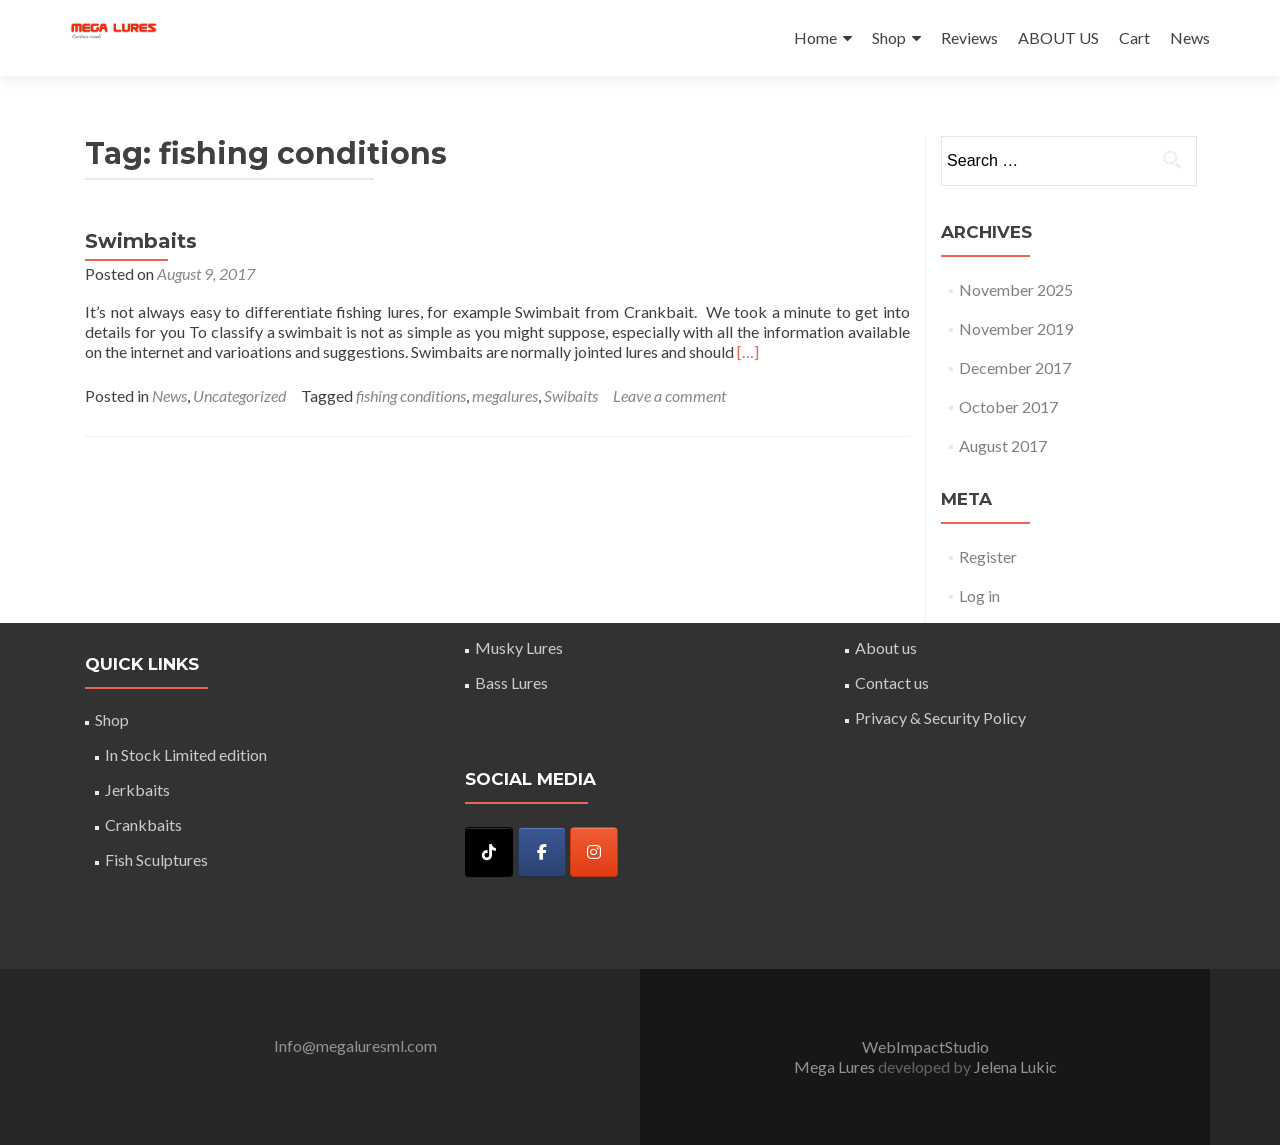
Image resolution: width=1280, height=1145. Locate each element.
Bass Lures (511, 682)
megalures (505, 395)
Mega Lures (836, 1066)
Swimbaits (141, 241)
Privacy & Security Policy (940, 717)
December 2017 (1015, 367)
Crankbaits (143, 824)
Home (815, 37)
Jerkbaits (137, 789)
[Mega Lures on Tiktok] (489, 852)
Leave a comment (669, 395)
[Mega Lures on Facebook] (542, 852)
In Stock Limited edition (186, 754)
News (1190, 37)
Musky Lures (519, 647)
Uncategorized (239, 395)
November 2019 (1016, 328)
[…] (748, 351)
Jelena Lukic (1015, 1066)
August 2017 (1003, 445)
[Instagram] (594, 852)
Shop (889, 37)
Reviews (969, 37)
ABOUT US (1058, 37)
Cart (1134, 37)
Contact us (892, 682)
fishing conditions (411, 395)
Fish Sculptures (156, 859)
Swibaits (571, 395)
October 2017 (1008, 406)
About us (886, 647)
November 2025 (1016, 289)
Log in (979, 595)
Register (988, 556)
